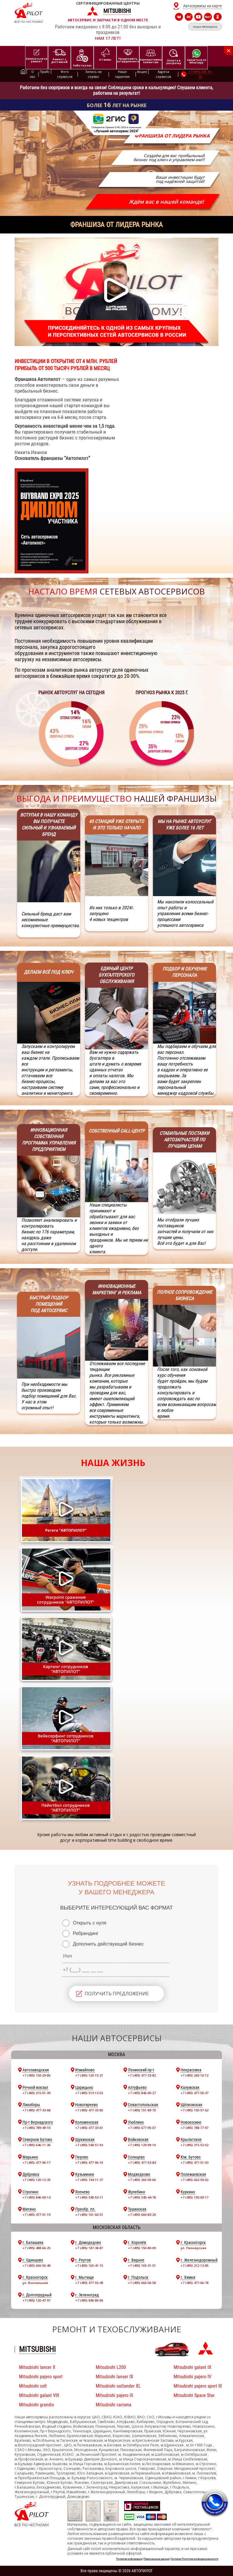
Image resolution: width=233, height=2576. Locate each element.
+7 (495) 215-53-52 (194, 2145)
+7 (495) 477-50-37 (194, 2093)
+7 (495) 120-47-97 (36, 2300)
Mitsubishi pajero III (114, 2395)
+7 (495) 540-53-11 (89, 2197)
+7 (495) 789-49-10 (36, 2127)
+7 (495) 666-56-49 (36, 2265)
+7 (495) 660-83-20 (142, 2214)
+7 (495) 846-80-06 (89, 2300)
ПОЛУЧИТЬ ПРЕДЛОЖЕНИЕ (117, 1993)
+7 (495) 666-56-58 (142, 2283)
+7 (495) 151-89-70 (142, 2110)
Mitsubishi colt (33, 2386)
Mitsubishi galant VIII (39, 2395)
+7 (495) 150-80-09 (142, 2248)
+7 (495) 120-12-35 (36, 2180)
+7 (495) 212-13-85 (194, 2265)
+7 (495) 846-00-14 (36, 2197)
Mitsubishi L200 (111, 2367)
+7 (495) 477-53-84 (142, 2162)
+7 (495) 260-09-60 (142, 2180)
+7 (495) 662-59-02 (194, 2180)
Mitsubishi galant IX (192, 2367)
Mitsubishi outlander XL (118, 2386)
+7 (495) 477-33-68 (36, 2110)
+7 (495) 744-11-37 (89, 2180)
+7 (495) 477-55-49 (89, 2283)
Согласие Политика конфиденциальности (194, 2559)
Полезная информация (129, 2559)
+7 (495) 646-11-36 (36, 2145)
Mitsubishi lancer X (37, 2367)
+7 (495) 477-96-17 (36, 2162)
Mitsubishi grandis (36, 2404)
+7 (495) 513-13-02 (89, 2093)
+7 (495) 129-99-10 (142, 2145)
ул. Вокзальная (35, 2283)
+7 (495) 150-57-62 (194, 2110)
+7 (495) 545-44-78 (142, 2197)
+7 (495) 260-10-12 (194, 2075)
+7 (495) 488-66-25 (36, 2248)
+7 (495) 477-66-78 (194, 2283)
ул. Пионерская (193, 2248)
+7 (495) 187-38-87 (89, 2248)
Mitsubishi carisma (113, 2404)
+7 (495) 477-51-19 (36, 2214)
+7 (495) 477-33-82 (142, 2075)
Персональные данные (156, 2559)
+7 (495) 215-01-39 (36, 2093)
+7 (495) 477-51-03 (194, 2162)
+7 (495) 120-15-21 (89, 2075)
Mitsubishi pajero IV (192, 2376)
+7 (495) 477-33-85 (89, 2110)
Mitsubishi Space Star (194, 2395)
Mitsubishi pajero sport (41, 2376)
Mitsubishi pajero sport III (198, 2386)
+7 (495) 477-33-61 (89, 2127)
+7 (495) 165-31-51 (142, 2265)
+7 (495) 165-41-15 (89, 2265)
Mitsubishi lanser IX (114, 2376)
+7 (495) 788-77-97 (194, 2127)
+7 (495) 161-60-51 (89, 2214)
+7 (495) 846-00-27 (142, 2093)
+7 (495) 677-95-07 (142, 2127)
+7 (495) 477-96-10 (89, 2162)
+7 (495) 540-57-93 (89, 2145)
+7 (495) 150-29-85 (36, 2075)
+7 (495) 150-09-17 (194, 2197)
